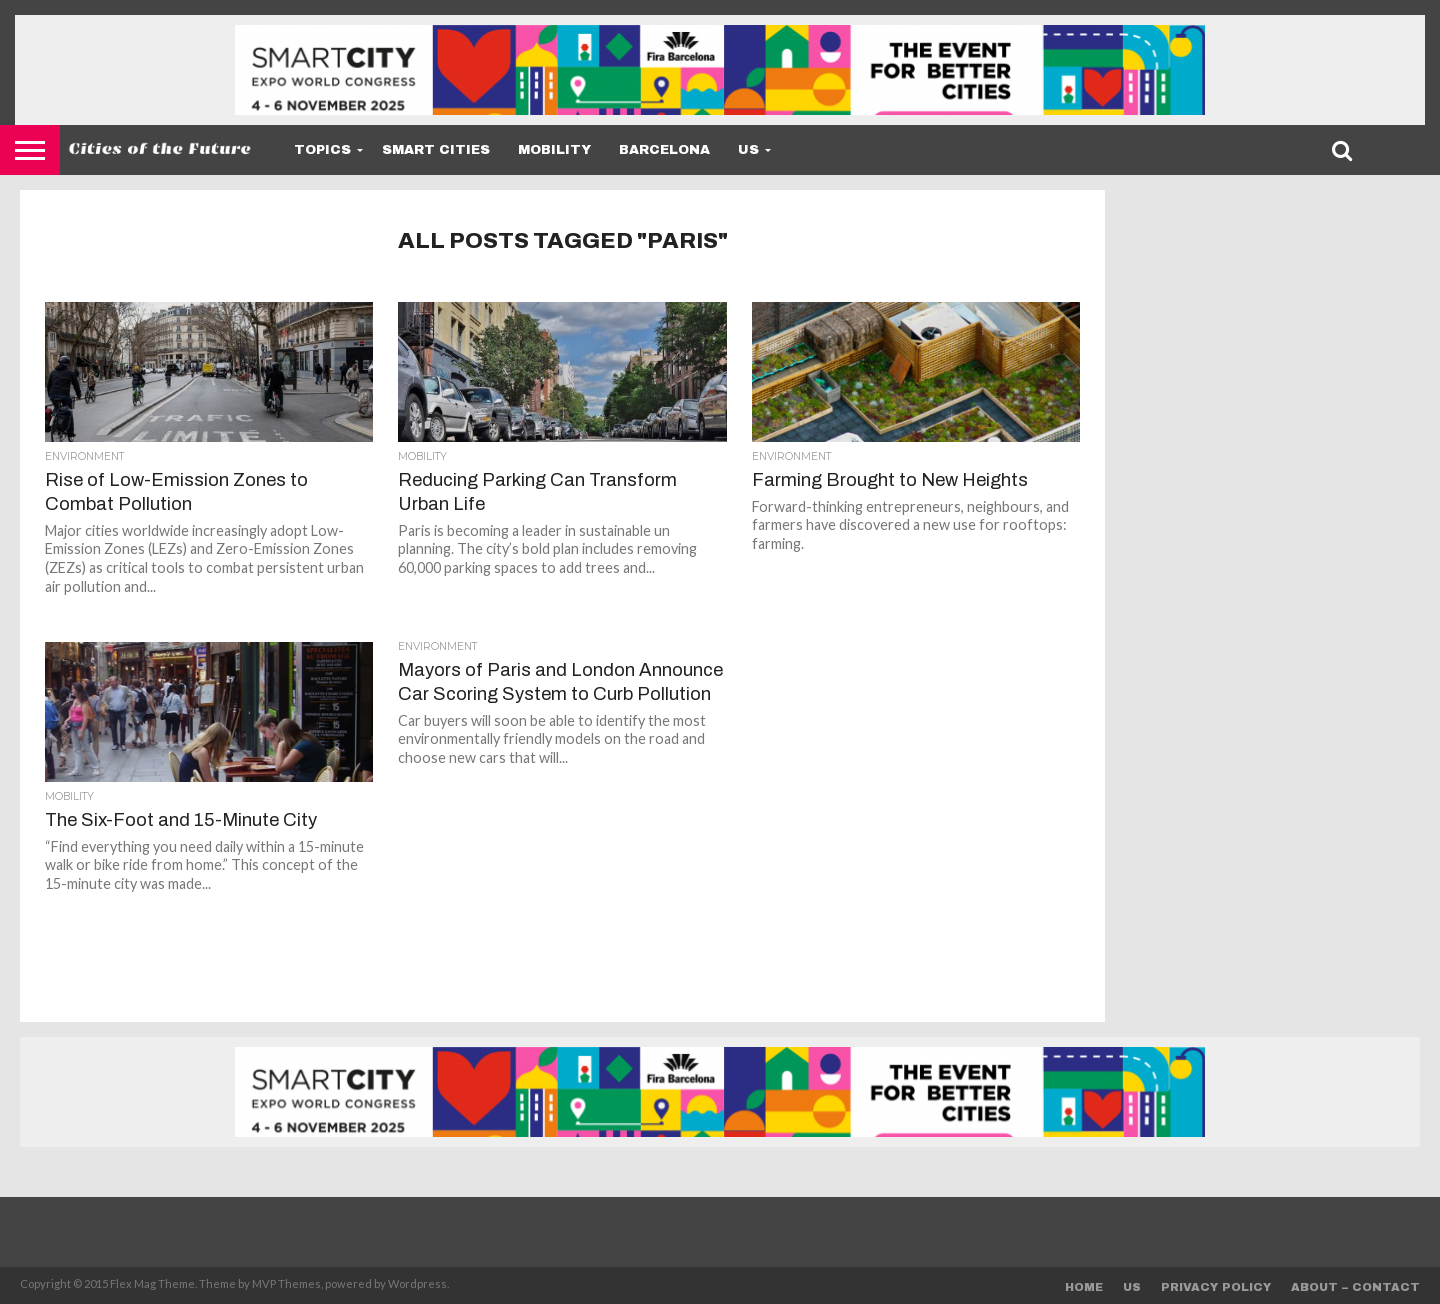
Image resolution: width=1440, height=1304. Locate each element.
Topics (322, 150)
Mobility (554, 150)
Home (1084, 1287)
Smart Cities (436, 150)
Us (748, 150)
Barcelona (664, 150)
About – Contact (1355, 1287)
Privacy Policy (1216, 1287)
